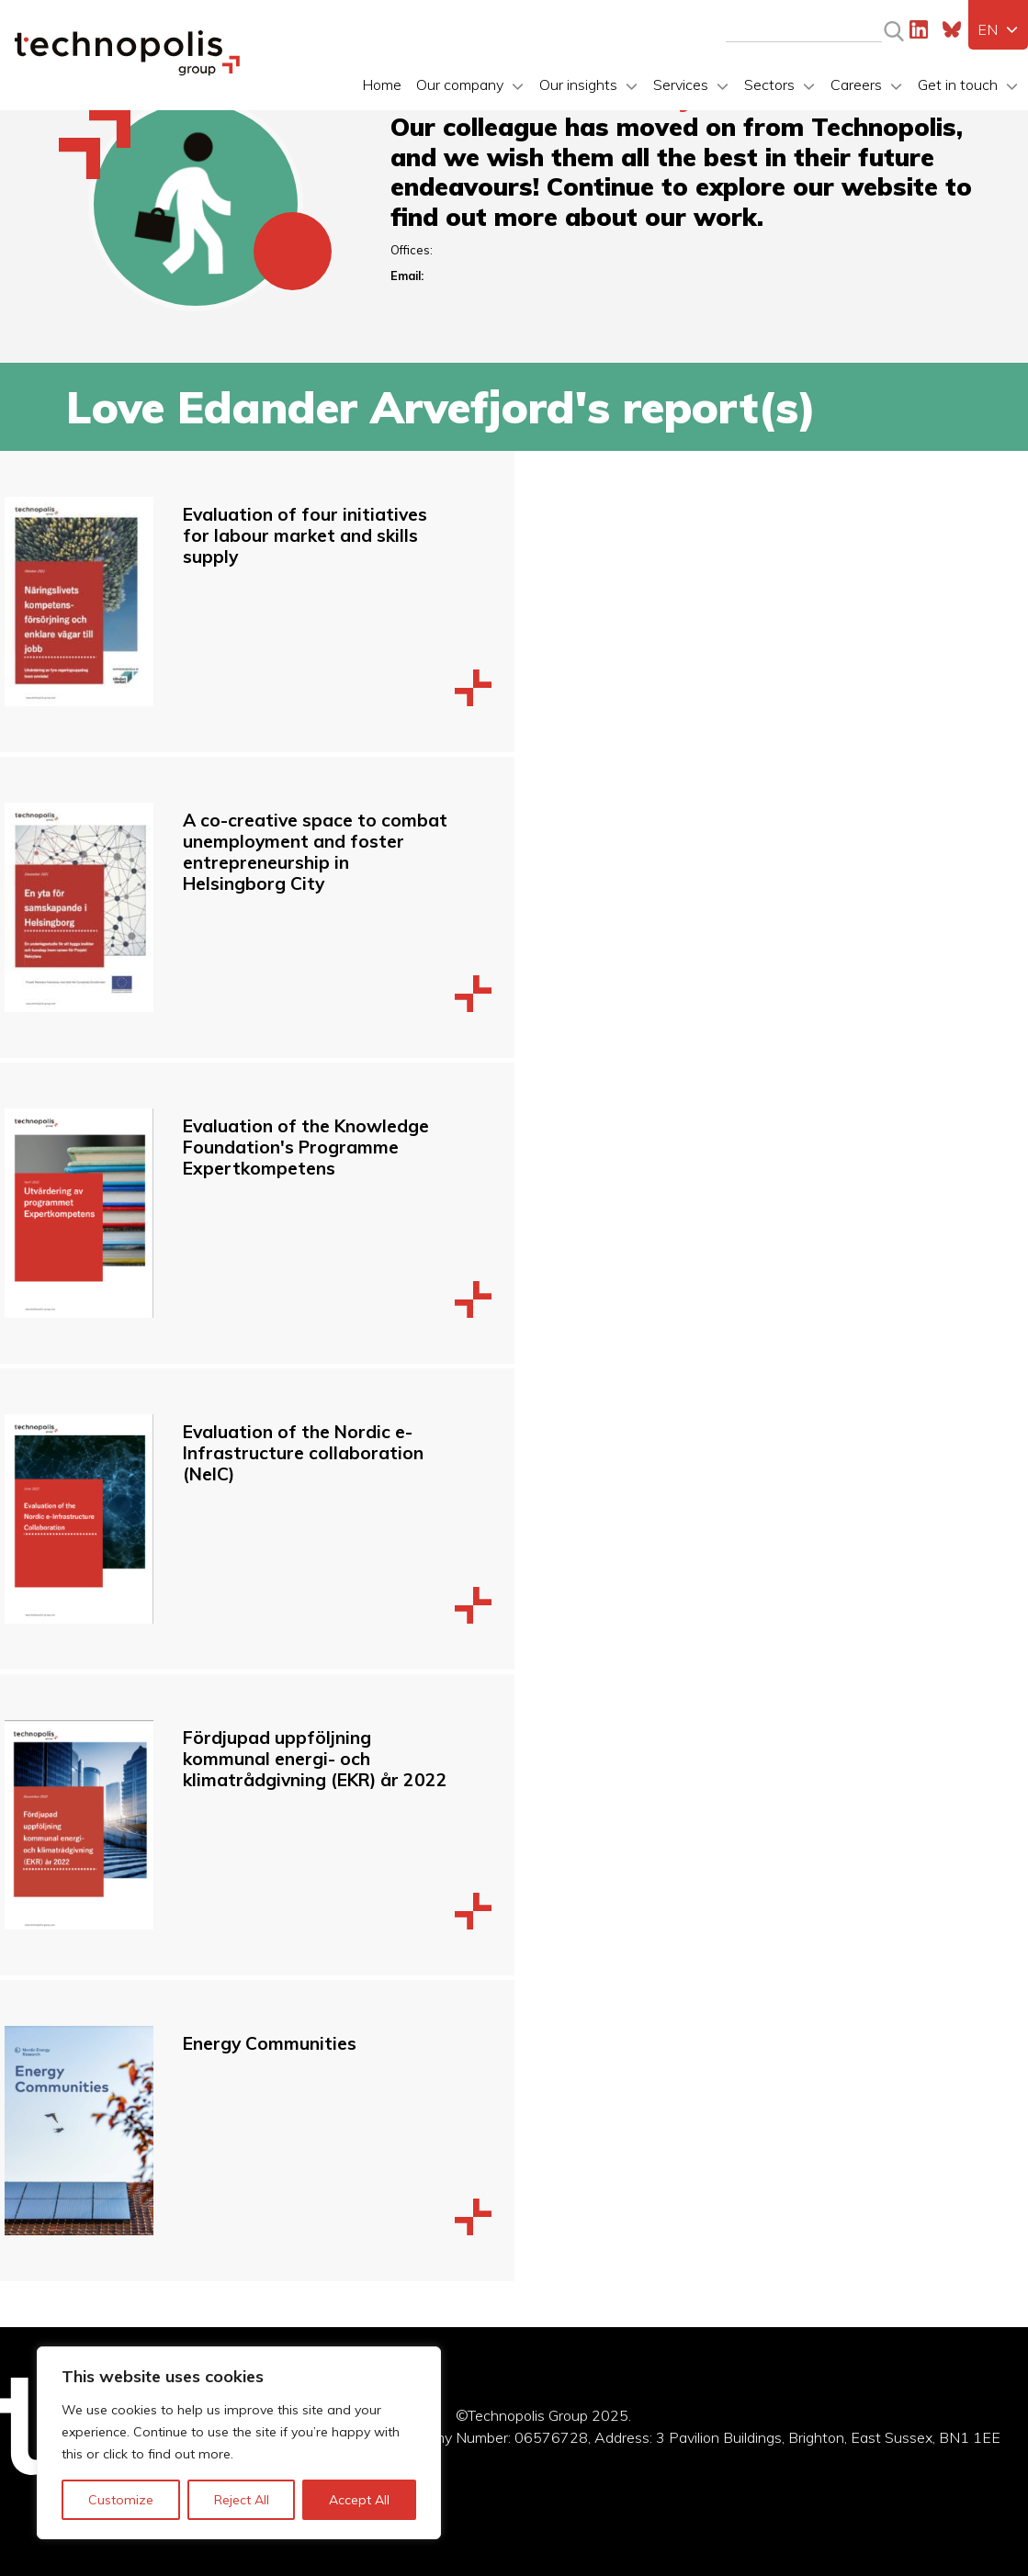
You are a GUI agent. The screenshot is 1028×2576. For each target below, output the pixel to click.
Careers (856, 84)
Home (381, 84)
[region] (239, 2442)
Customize (120, 2500)
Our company (459, 84)
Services (680, 84)
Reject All (241, 2500)
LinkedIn (918, 29)
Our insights (578, 84)
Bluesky (952, 29)
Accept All (359, 2500)
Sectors (769, 84)
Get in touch (958, 84)
